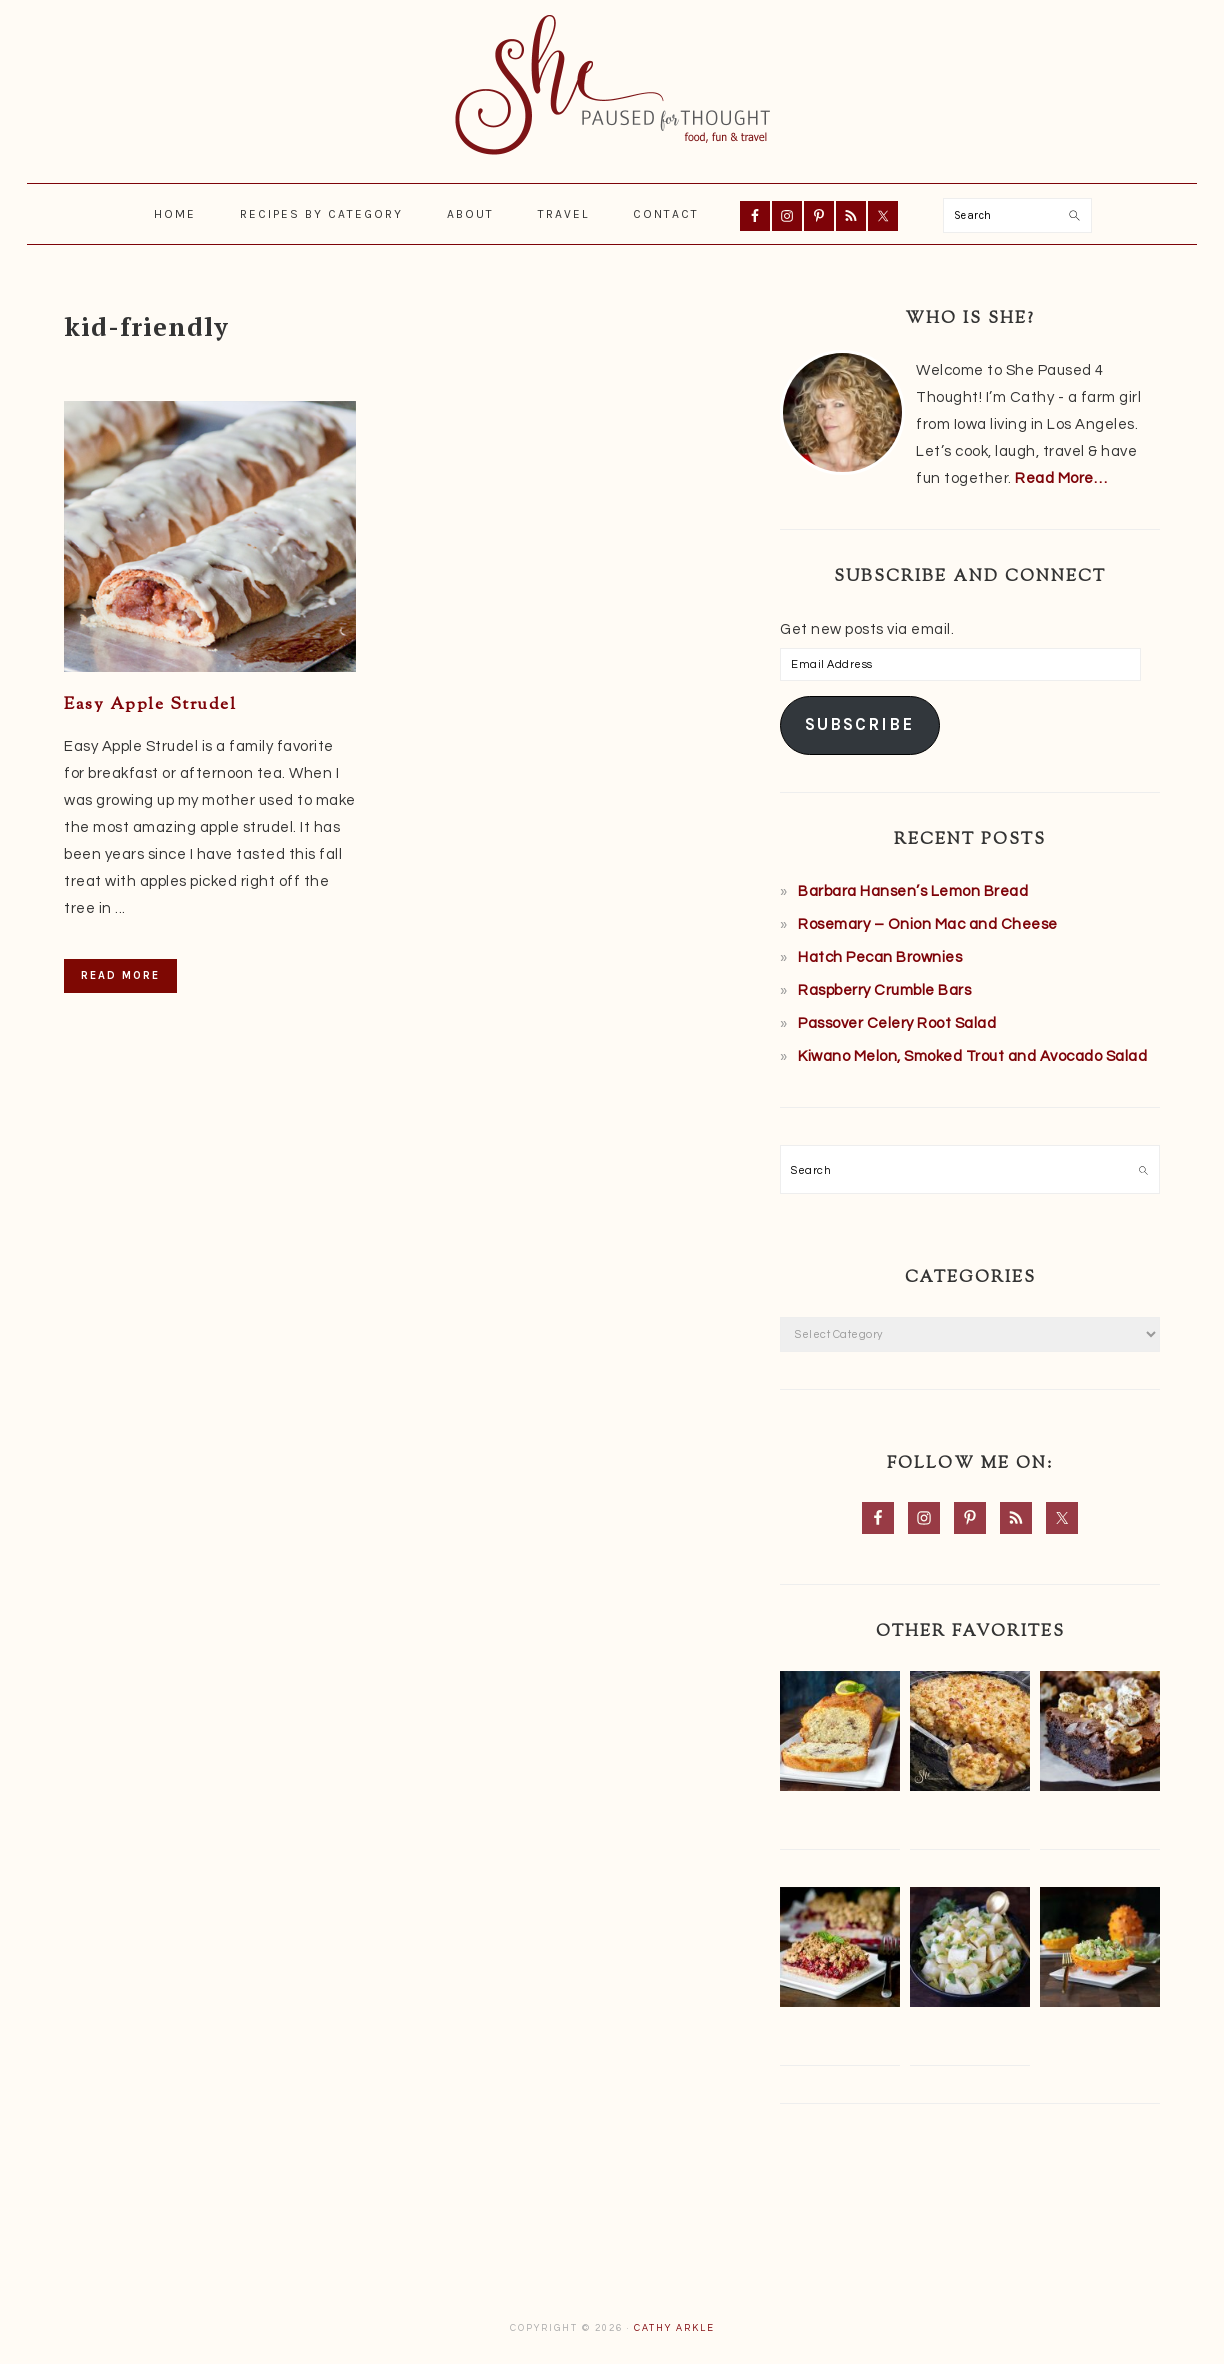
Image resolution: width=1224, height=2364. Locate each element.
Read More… (1061, 478)
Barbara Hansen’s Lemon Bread (913, 891)
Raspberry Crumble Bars (884, 990)
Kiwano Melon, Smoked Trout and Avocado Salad (972, 1056)
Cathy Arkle (674, 2328)
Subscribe (859, 724)
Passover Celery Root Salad (897, 1023)
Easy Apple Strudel (150, 705)
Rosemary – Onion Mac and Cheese (928, 924)
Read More (120, 975)
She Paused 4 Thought (612, 85)
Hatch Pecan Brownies (880, 957)
